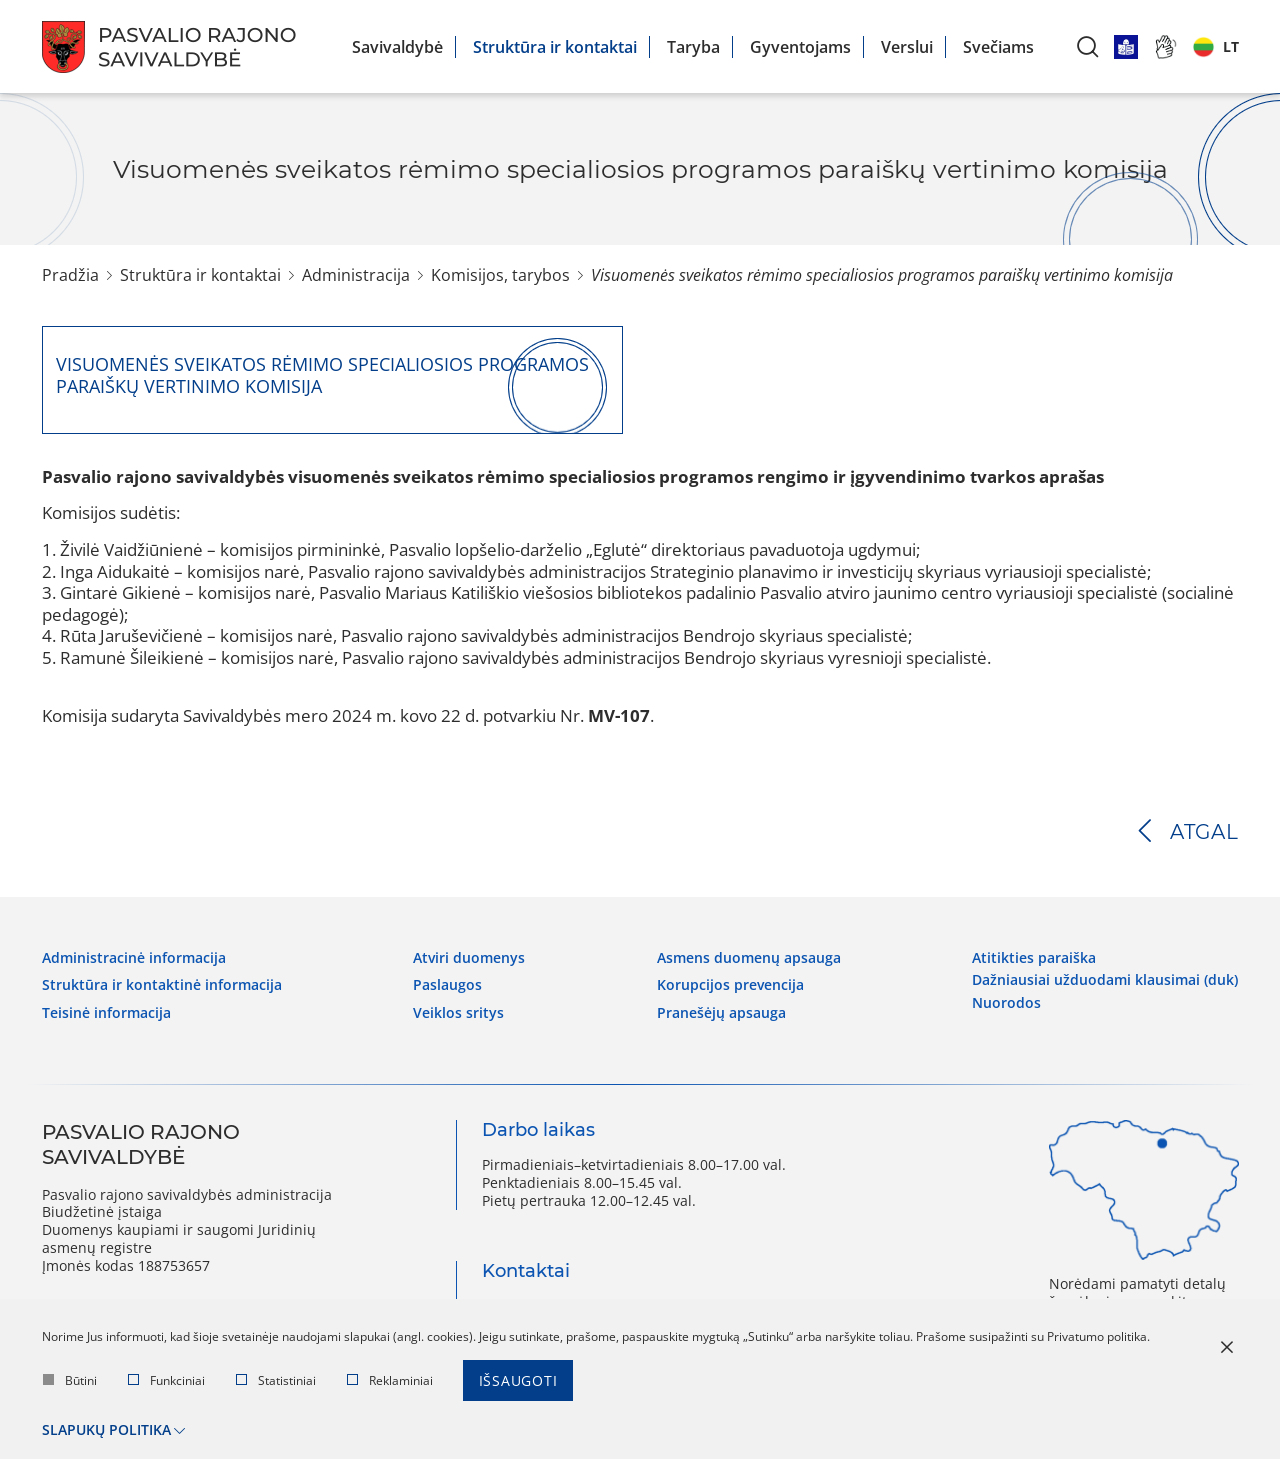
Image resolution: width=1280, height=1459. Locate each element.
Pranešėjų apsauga (721, 1013)
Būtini (70, 1380)
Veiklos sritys (458, 1013)
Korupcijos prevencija (730, 985)
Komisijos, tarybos (500, 275)
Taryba (693, 47)
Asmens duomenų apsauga (749, 958)
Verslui (907, 47)
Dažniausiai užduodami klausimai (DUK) (1105, 980)
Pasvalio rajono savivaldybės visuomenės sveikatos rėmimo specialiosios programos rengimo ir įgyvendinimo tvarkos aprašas (573, 476)
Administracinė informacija (134, 958)
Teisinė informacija (106, 1013)
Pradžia (70, 275)
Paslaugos (447, 985)
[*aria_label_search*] (1088, 46)
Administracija (356, 275)
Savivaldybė (397, 47)
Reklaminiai (390, 1380)
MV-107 (619, 715)
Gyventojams (800, 47)
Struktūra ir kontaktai (555, 47)
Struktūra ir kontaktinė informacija (162, 985)
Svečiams (998, 47)
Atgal (1204, 832)
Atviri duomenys (469, 958)
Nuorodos (1006, 1003)
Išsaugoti (518, 1380)
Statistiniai (276, 1380)
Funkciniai (166, 1380)
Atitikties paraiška (1034, 958)
